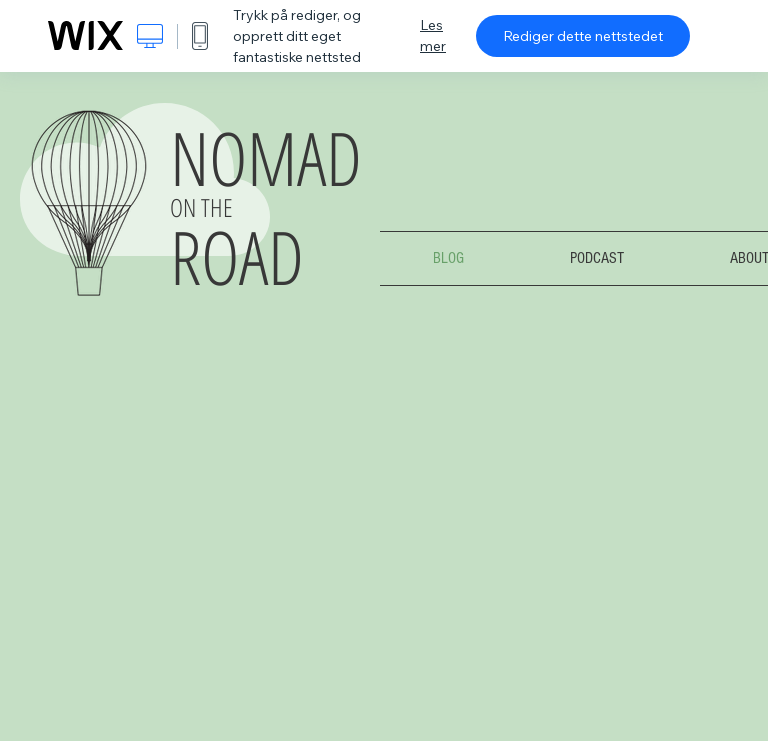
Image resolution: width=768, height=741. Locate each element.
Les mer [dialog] (433, 35)
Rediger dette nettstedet (583, 36)
